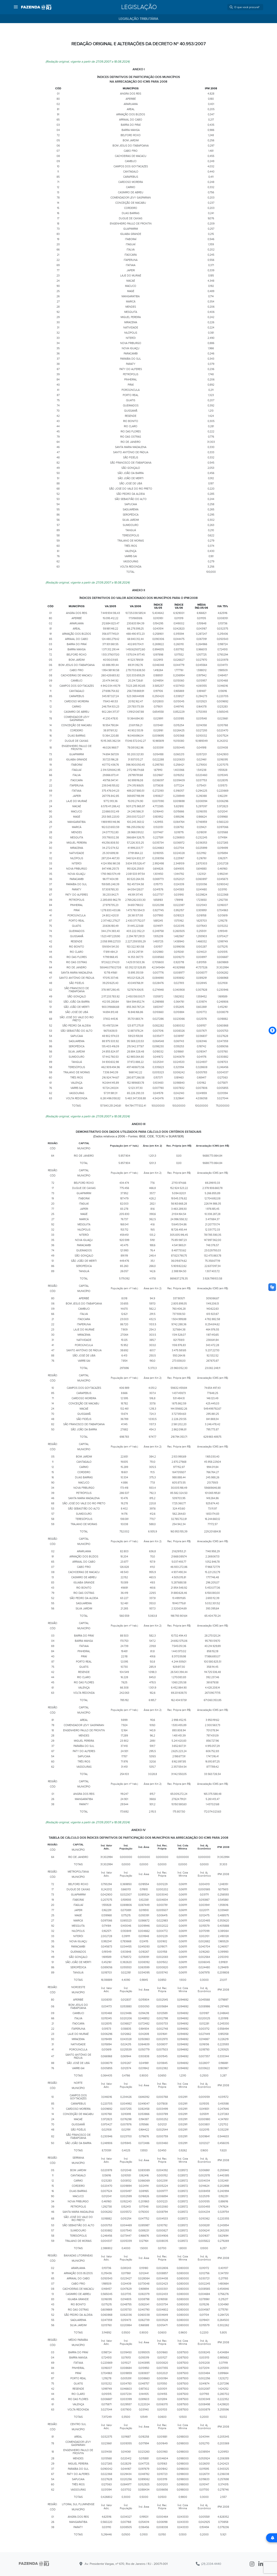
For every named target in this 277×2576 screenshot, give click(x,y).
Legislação (139, 7)
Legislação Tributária (138, 19)
